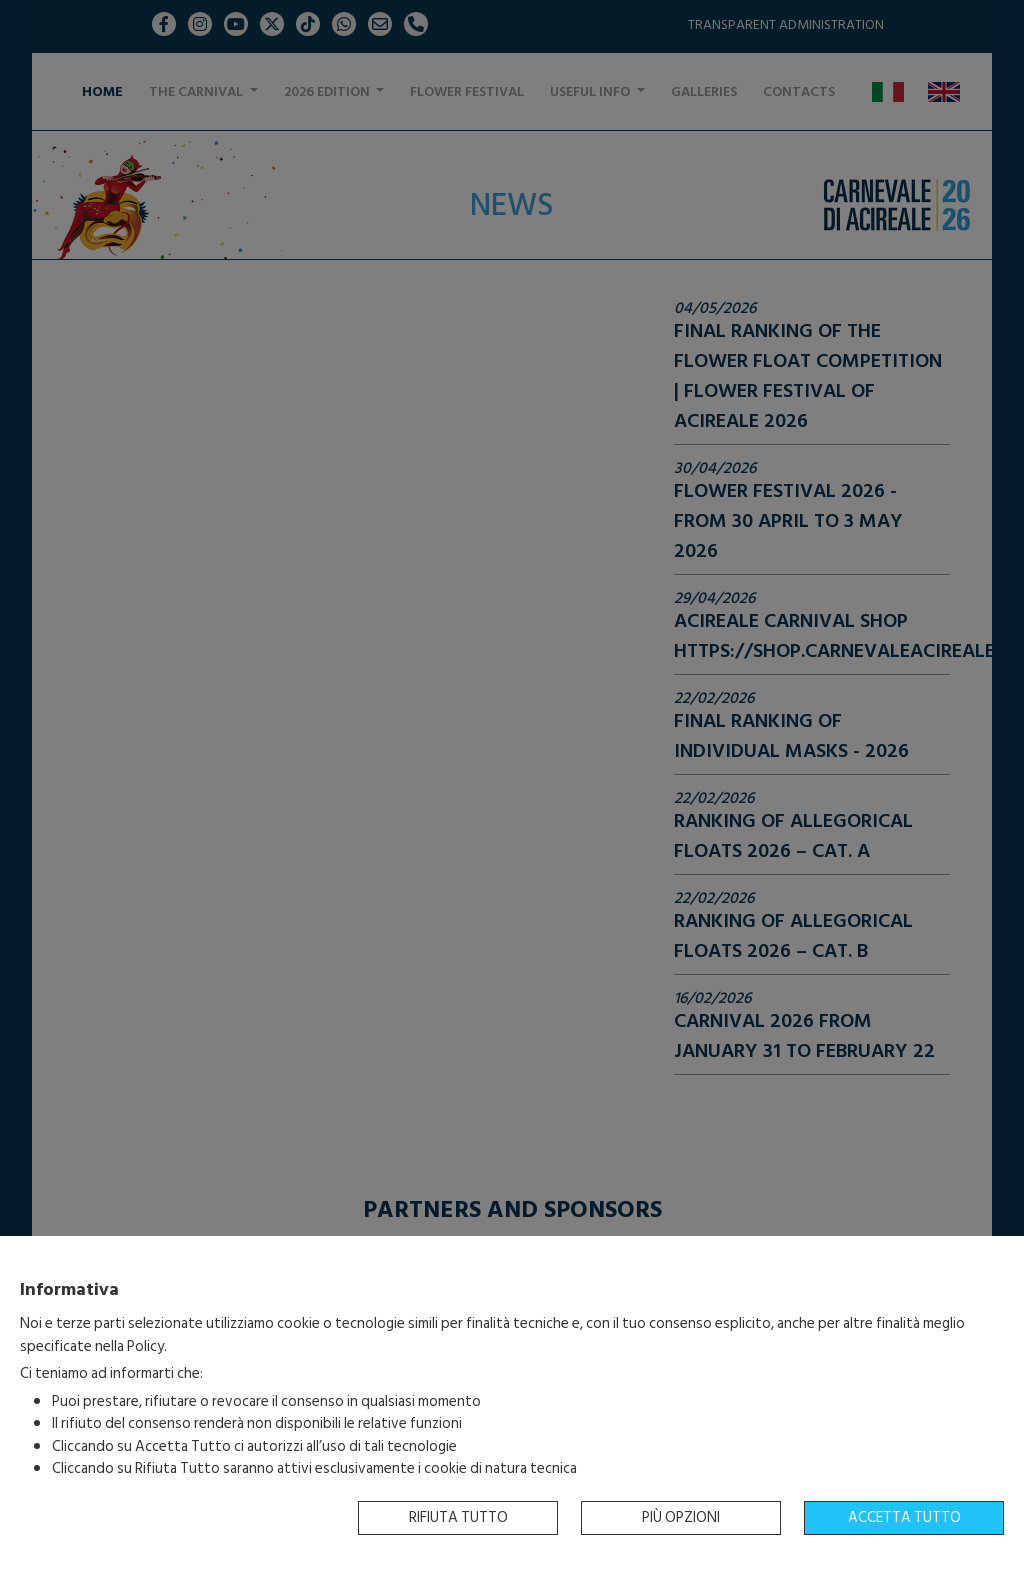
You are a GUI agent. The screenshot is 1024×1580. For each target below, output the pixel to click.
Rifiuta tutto (458, 1517)
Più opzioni (681, 1517)
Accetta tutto (904, 1517)
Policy (145, 1346)
